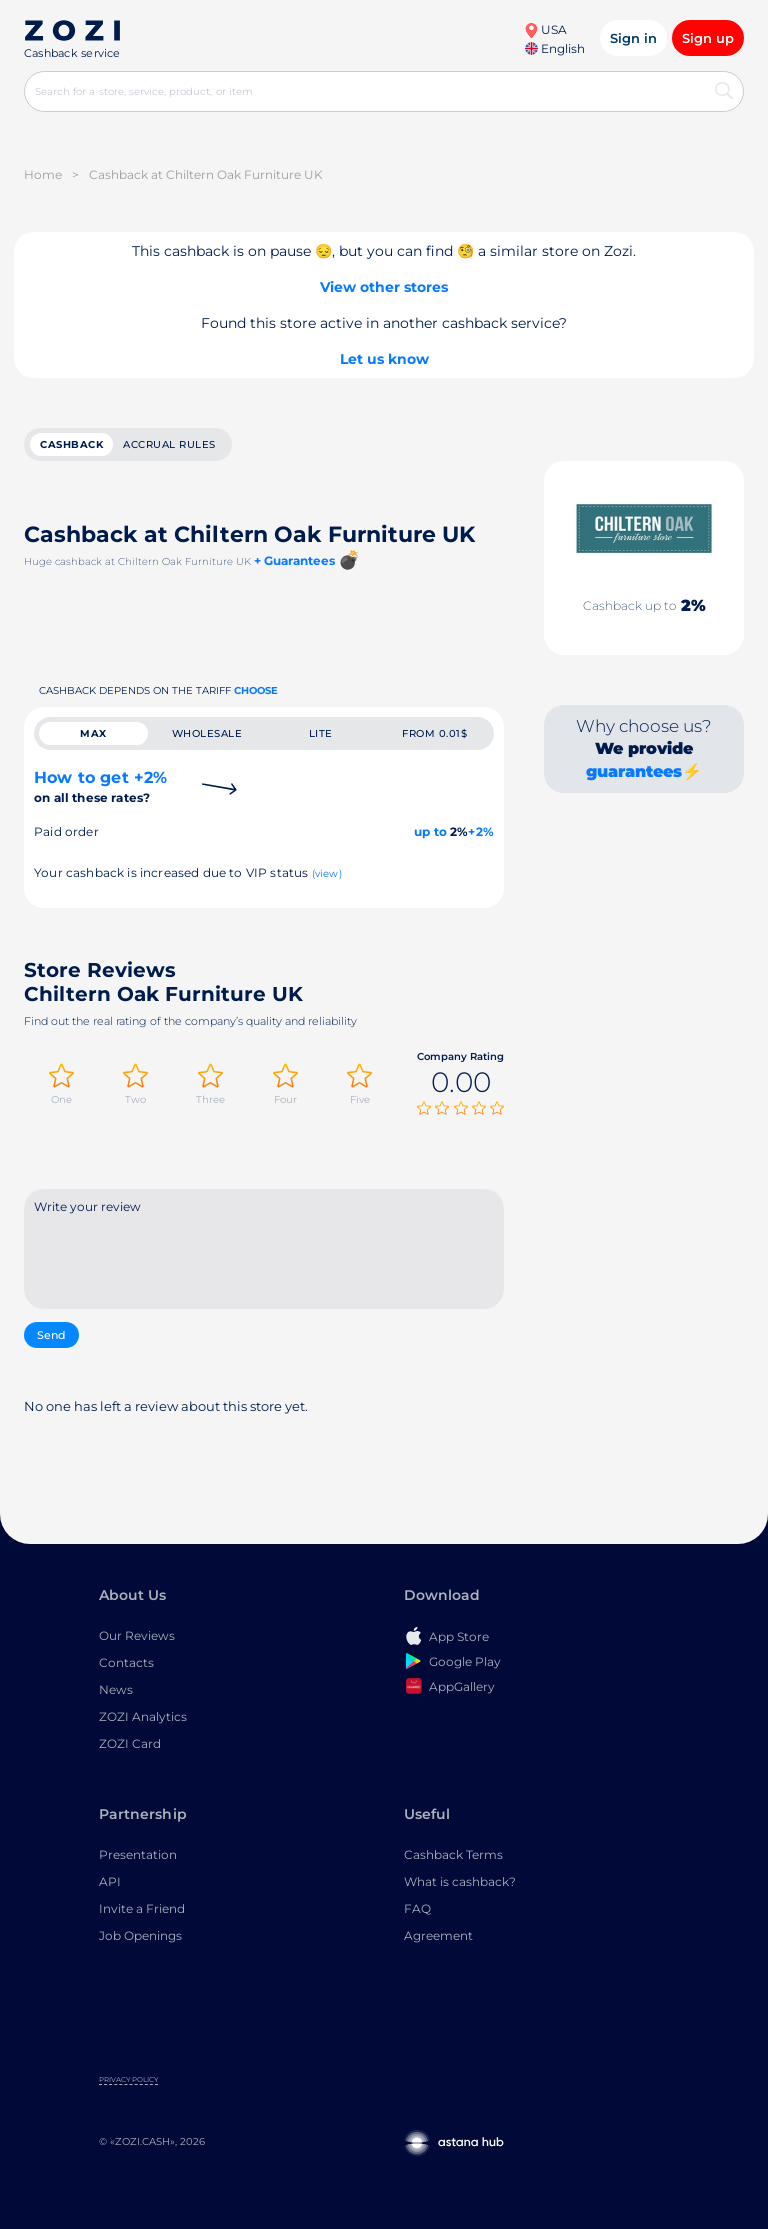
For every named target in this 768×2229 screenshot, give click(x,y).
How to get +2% (100, 786)
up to (430, 831)
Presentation (138, 1854)
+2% (481, 831)
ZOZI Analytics (143, 1716)
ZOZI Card (130, 1743)
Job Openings (140, 1935)
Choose (256, 690)
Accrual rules (169, 444)
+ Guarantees (294, 560)
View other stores (384, 287)
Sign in (633, 38)
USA (545, 29)
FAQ (417, 1908)
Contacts (126, 1662)
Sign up (708, 38)
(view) (327, 873)
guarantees (634, 771)
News (116, 1689)
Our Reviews (137, 1635)
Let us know (384, 359)
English (555, 48)
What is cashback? (460, 1881)
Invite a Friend (142, 1908)
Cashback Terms (453, 1854)
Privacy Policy (128, 2079)
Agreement (438, 1935)
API (110, 1881)
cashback (71, 444)
